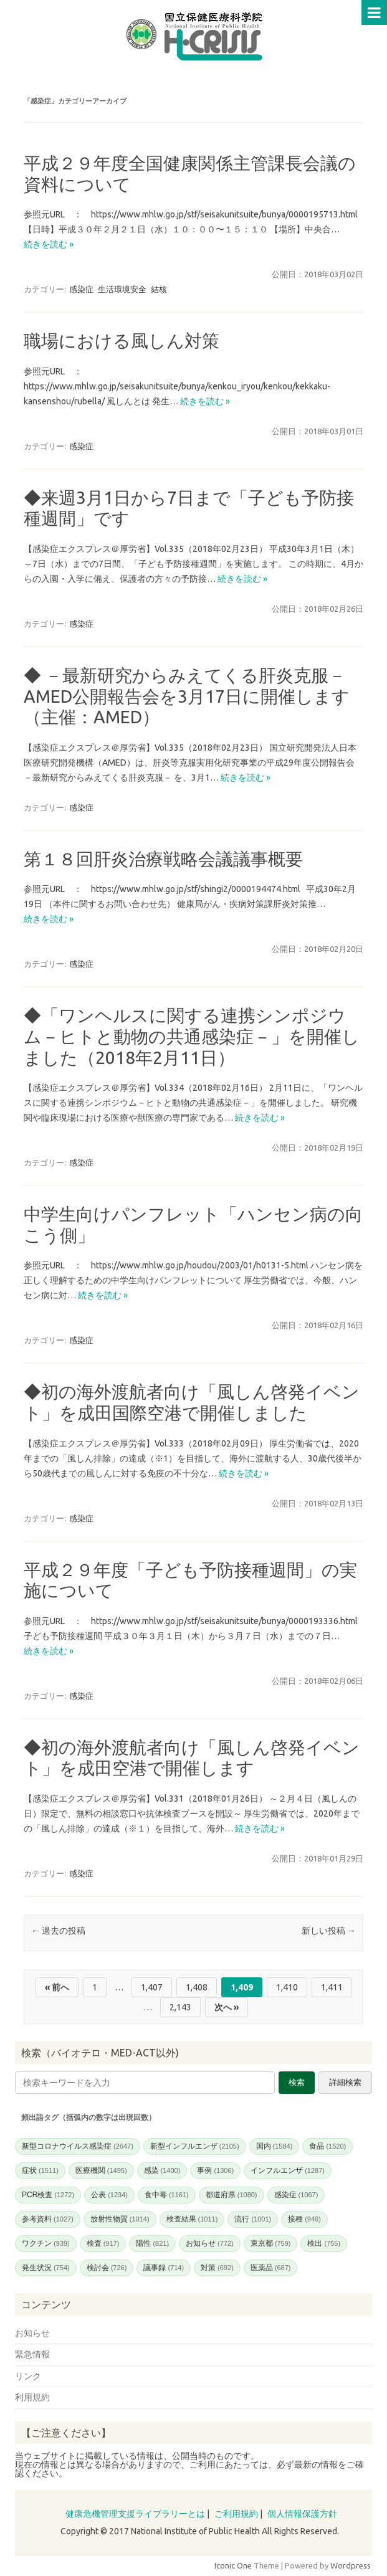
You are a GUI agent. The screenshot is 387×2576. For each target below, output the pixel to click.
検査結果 (192, 2219)
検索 (297, 2082)
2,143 (180, 2007)
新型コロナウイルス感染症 (77, 2146)
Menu (374, 12)
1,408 (197, 1987)
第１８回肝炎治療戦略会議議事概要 (163, 858)
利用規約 (32, 2397)
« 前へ (57, 1987)
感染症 (81, 289)
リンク (28, 2376)
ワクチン (46, 2243)
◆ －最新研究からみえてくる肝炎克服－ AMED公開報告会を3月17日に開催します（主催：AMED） (187, 695)
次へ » (226, 2007)
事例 (215, 2170)
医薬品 (271, 2267)
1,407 (152, 1987)
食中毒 (167, 2194)
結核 (159, 289)
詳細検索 (345, 2082)
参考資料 (48, 2219)
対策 (217, 2267)
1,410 (287, 1987)
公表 (109, 2194)
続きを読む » (49, 244)
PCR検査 (48, 2194)
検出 (323, 2243)
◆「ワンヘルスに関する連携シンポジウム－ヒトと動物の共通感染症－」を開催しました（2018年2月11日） (192, 1036)
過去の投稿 (58, 1931)
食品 (327, 2146)
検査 (103, 2243)
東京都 (271, 2243)
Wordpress (350, 2565)
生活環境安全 (122, 289)
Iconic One (233, 2565)
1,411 (332, 1987)
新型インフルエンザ (194, 2146)
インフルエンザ (288, 2170)
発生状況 (46, 2267)
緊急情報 (32, 2354)
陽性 (152, 2243)
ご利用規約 (236, 2514)
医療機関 (101, 2170)
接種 (304, 2219)
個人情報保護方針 (302, 2514)
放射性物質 (120, 2219)
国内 (274, 2146)
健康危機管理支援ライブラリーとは (135, 2514)
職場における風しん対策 (121, 340)
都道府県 (231, 2194)
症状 (40, 2170)
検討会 (107, 2267)
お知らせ (210, 2243)
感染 (162, 2170)
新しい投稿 (329, 1931)
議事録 (163, 2267)
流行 (252, 2219)
